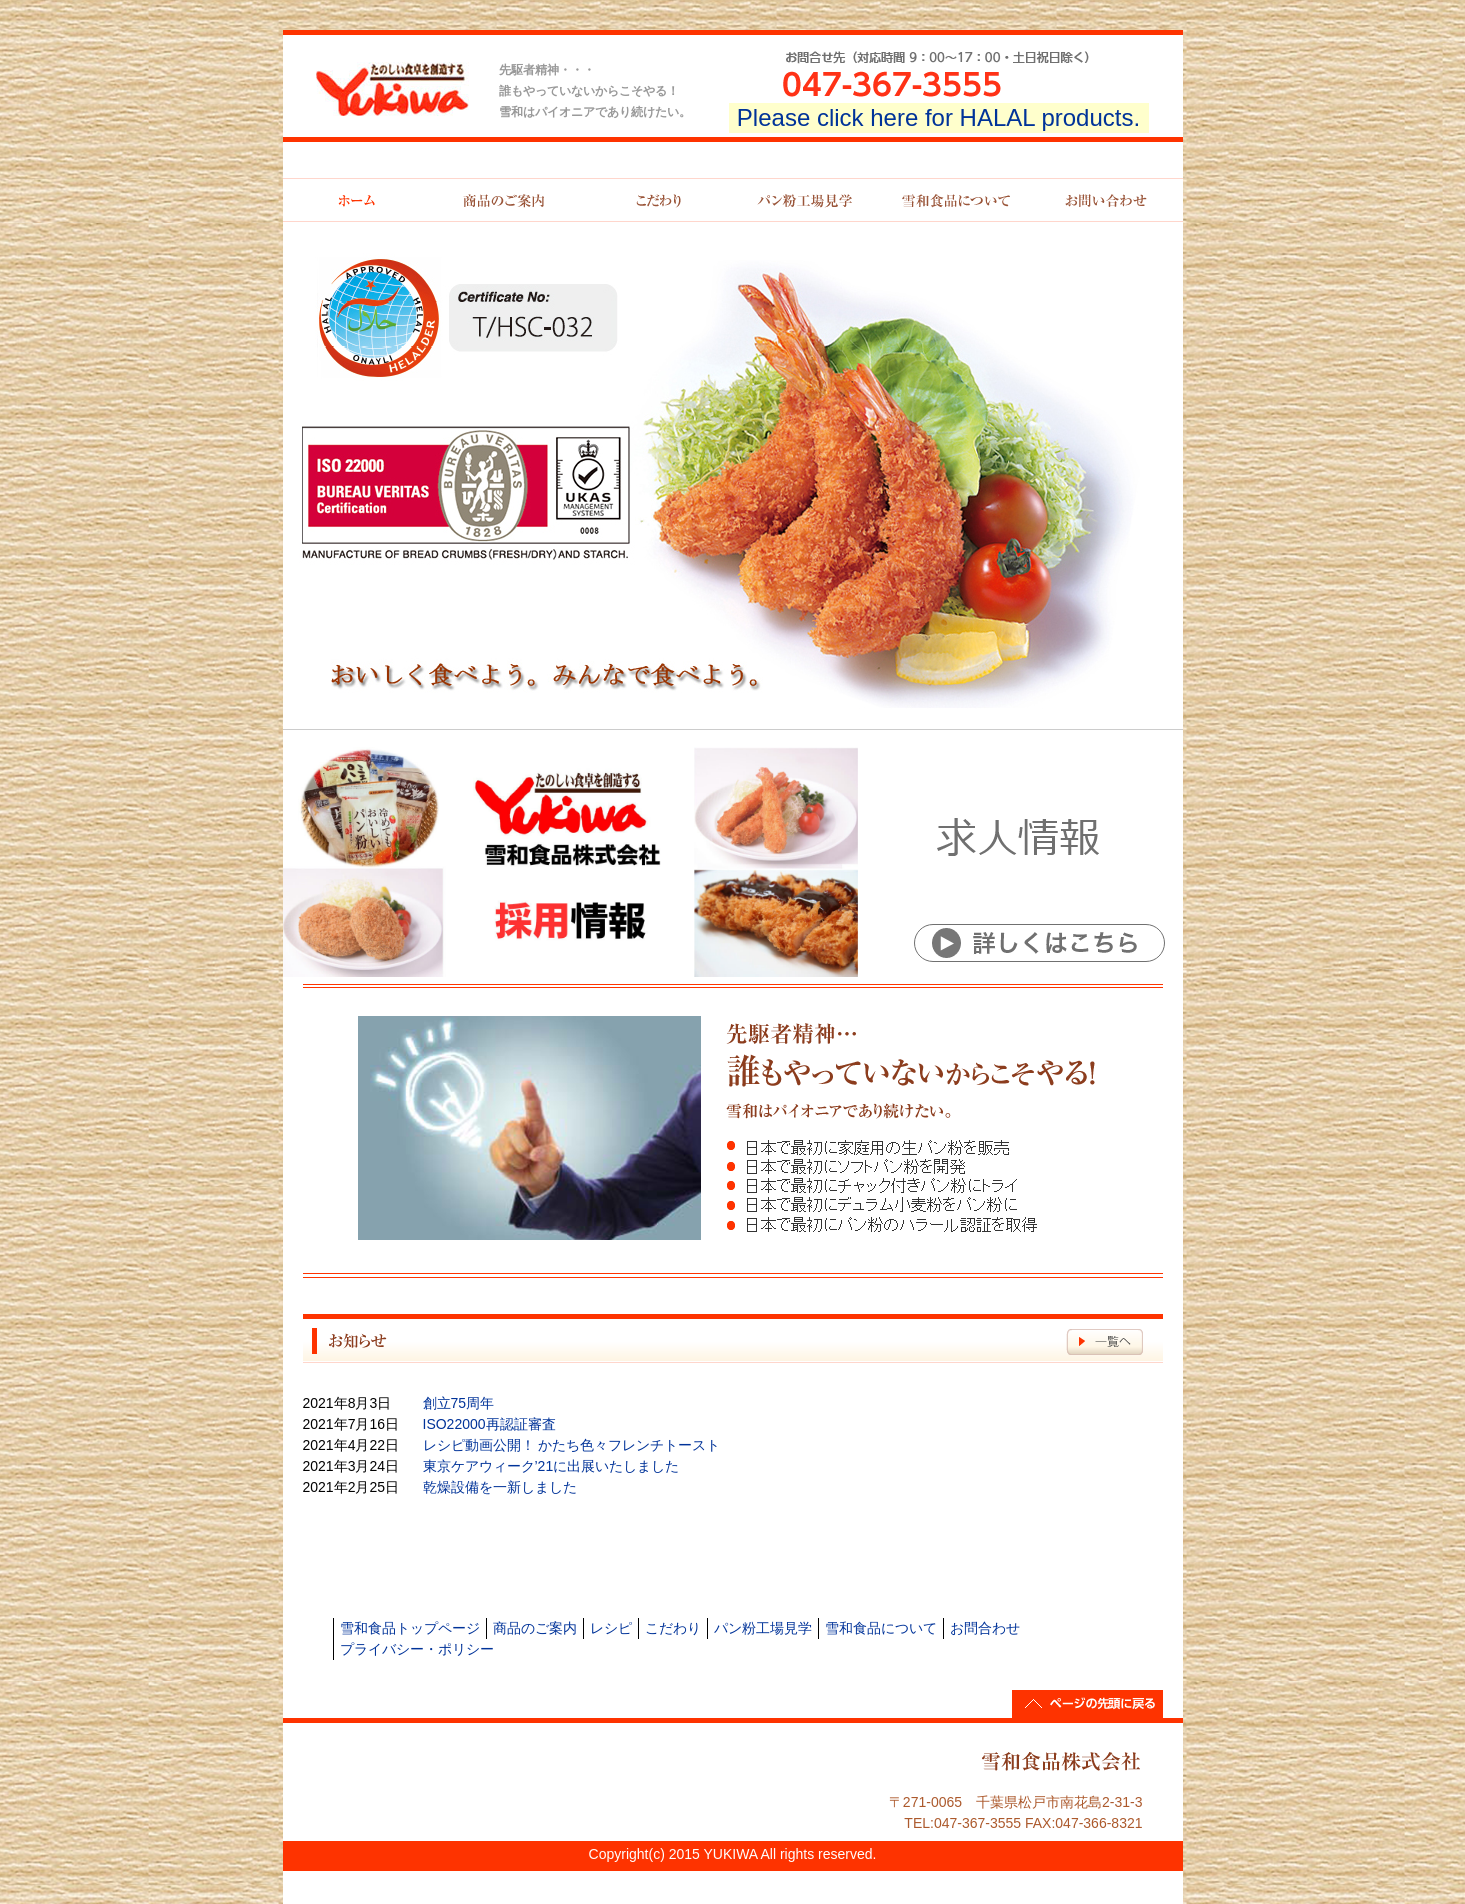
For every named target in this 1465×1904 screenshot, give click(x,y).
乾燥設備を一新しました (500, 1487)
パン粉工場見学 (763, 1628)
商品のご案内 (535, 1628)
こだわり (673, 1628)
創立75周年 (459, 1403)
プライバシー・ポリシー (417, 1649)
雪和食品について (881, 1628)
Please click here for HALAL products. (938, 117)
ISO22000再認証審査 (489, 1424)
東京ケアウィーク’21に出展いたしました (551, 1466)
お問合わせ (985, 1628)
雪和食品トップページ (410, 1628)
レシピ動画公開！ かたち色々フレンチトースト (572, 1445)
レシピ (611, 1628)
